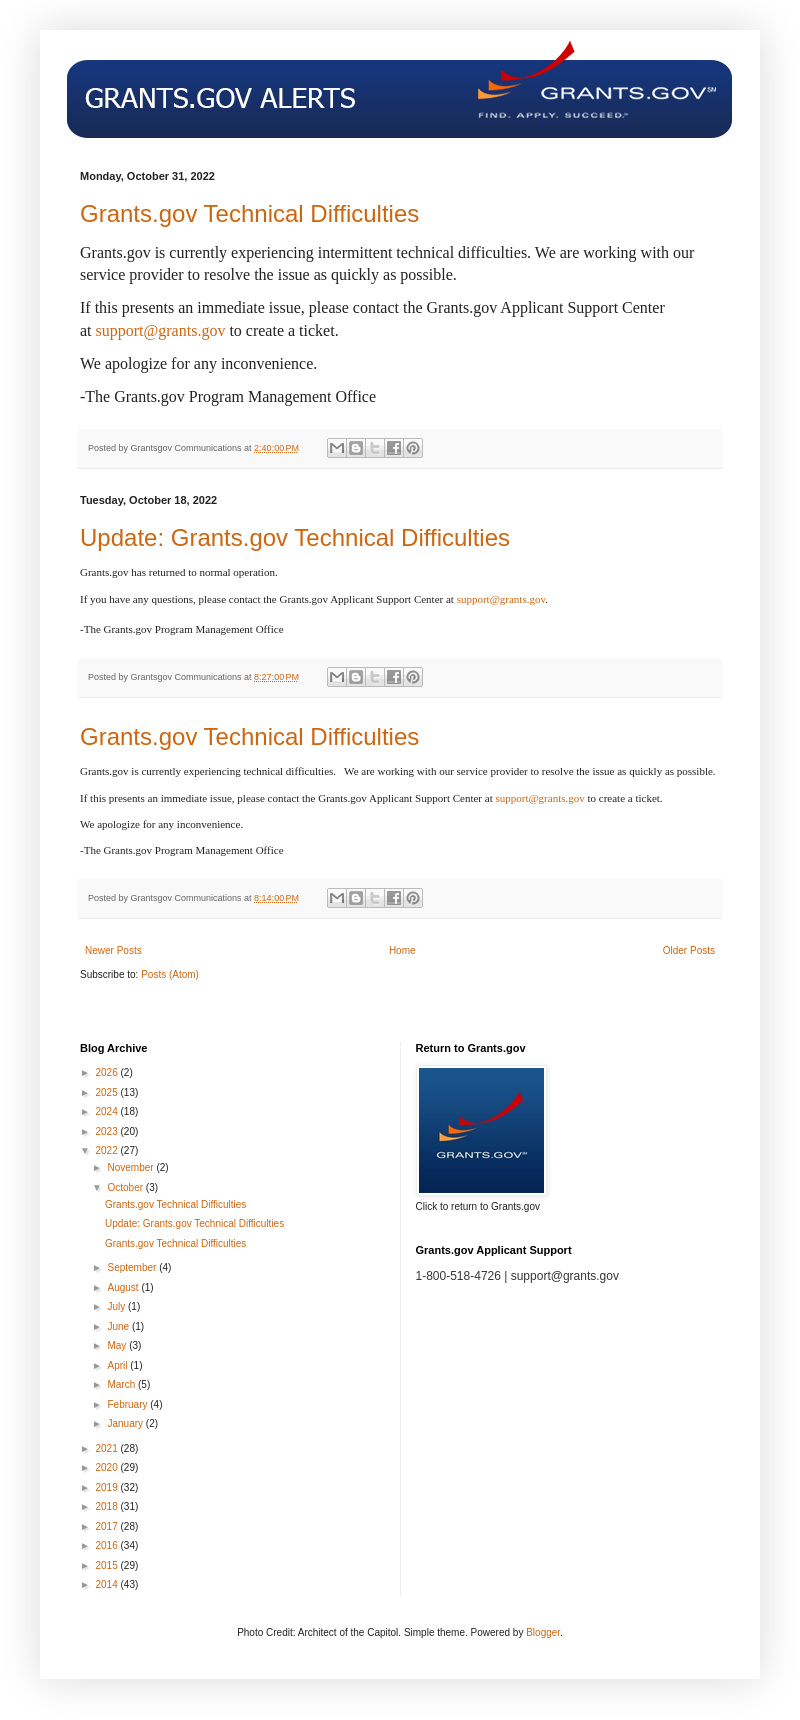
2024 (107, 1111)
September (133, 1267)
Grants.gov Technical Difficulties (249, 213)
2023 (107, 1131)
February (128, 1404)
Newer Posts (113, 950)
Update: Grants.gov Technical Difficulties (295, 537)
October (126, 1187)
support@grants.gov (161, 330)
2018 (107, 1506)
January (126, 1423)
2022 (107, 1150)
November (131, 1167)
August (124, 1287)
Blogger (543, 1632)
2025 (107, 1092)
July (117, 1306)
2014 (107, 1584)
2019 (107, 1487)
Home (402, 950)
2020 (107, 1467)
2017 (107, 1526)
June (119, 1326)
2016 (107, 1545)
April (118, 1365)
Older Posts (689, 950)
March (122, 1384)
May (118, 1345)
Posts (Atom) (170, 974)
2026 (107, 1072)
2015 (107, 1565)
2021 (107, 1448)
